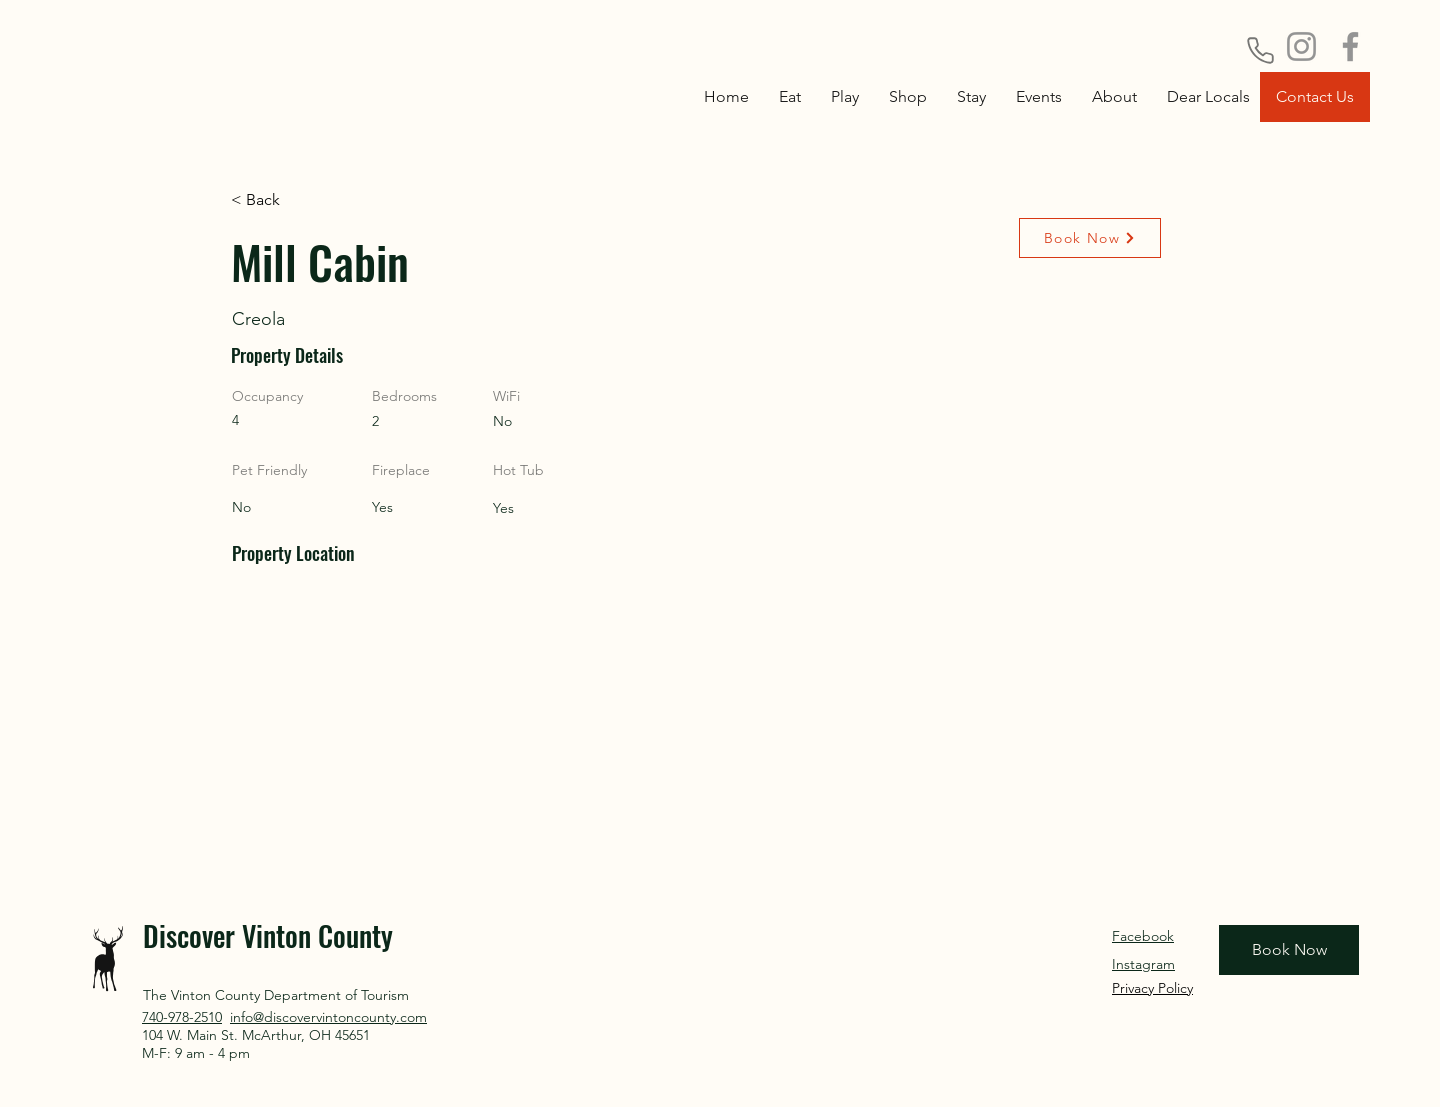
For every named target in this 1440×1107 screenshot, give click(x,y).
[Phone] (1260, 50)
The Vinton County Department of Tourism (276, 995)
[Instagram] (1301, 46)
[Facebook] (1350, 46)
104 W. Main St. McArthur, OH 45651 (256, 1035)
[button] (971, 97)
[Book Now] (1090, 238)
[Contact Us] (1315, 97)
